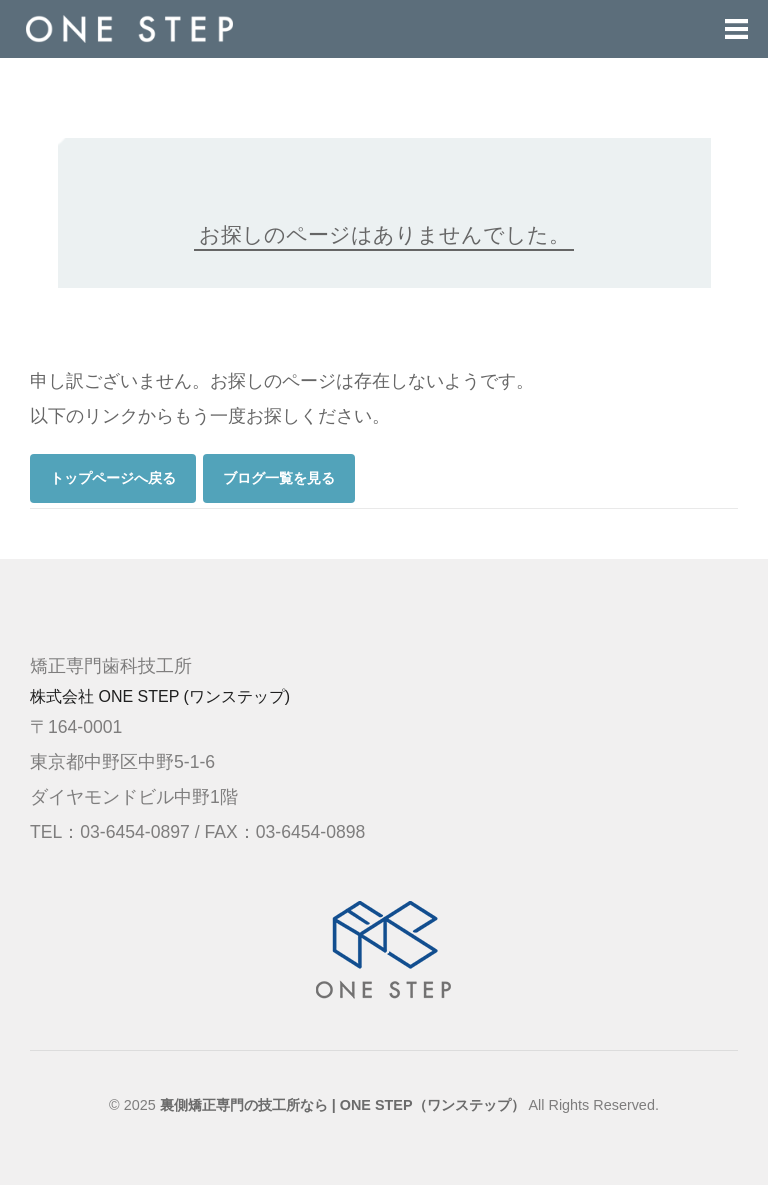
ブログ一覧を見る (279, 478)
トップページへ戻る (113, 478)
